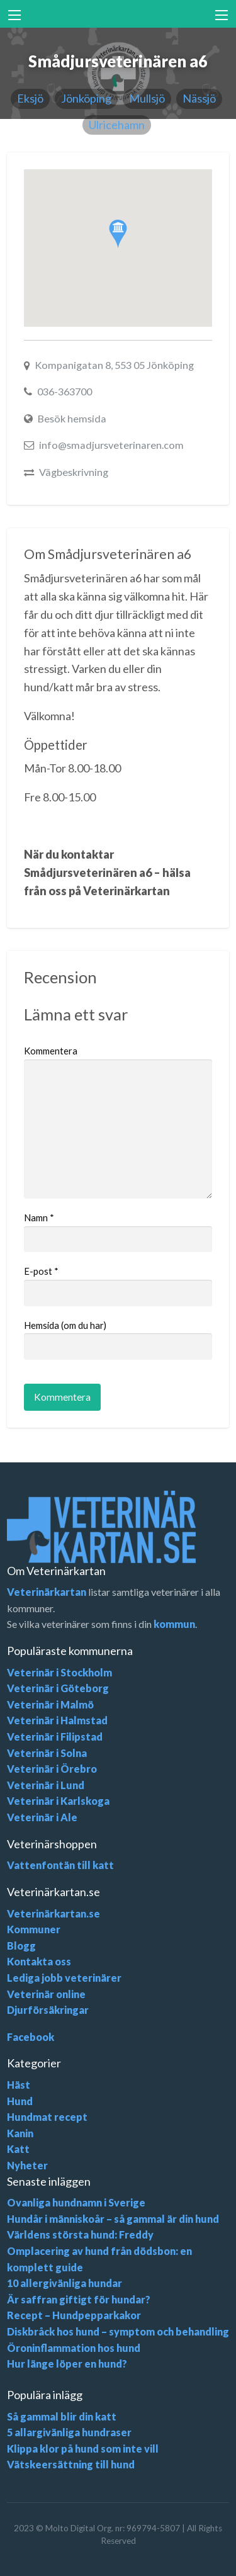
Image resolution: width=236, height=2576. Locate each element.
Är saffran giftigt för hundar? (78, 2299)
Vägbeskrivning (73, 472)
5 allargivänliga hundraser (69, 2432)
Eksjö (30, 98)
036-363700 (64, 391)
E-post (41, 1271)
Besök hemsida (72, 418)
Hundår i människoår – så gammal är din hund (113, 2219)
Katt (18, 2149)
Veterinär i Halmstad (57, 1720)
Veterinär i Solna (47, 1753)
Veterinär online (46, 1994)
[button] (118, 234)
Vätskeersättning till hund (71, 2464)
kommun (174, 1624)
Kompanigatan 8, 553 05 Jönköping (114, 365)
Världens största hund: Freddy (80, 2234)
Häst (18, 2085)
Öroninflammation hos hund (73, 2348)
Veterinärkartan (46, 1592)
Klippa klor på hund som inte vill (83, 2449)
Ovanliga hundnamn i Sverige (76, 2202)
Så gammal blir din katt (61, 2416)
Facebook (30, 2037)
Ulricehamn (117, 125)
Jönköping (86, 98)
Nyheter (27, 2165)
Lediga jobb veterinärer (64, 1978)
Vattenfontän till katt (60, 1865)
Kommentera (50, 1050)
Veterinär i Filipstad (55, 1737)
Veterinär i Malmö (50, 1704)
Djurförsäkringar (48, 2010)
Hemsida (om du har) (65, 1325)
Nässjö (199, 98)
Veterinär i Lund (45, 1785)
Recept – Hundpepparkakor (74, 2315)
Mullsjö (147, 98)
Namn (39, 1217)
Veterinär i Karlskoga (58, 1801)
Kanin (20, 2133)
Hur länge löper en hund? (67, 2364)
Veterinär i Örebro (52, 1769)
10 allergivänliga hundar (64, 2283)
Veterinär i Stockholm (59, 1672)
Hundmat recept (47, 2117)
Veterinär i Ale (42, 1817)
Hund (20, 2101)
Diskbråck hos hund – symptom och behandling (118, 2331)
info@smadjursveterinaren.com (111, 445)
